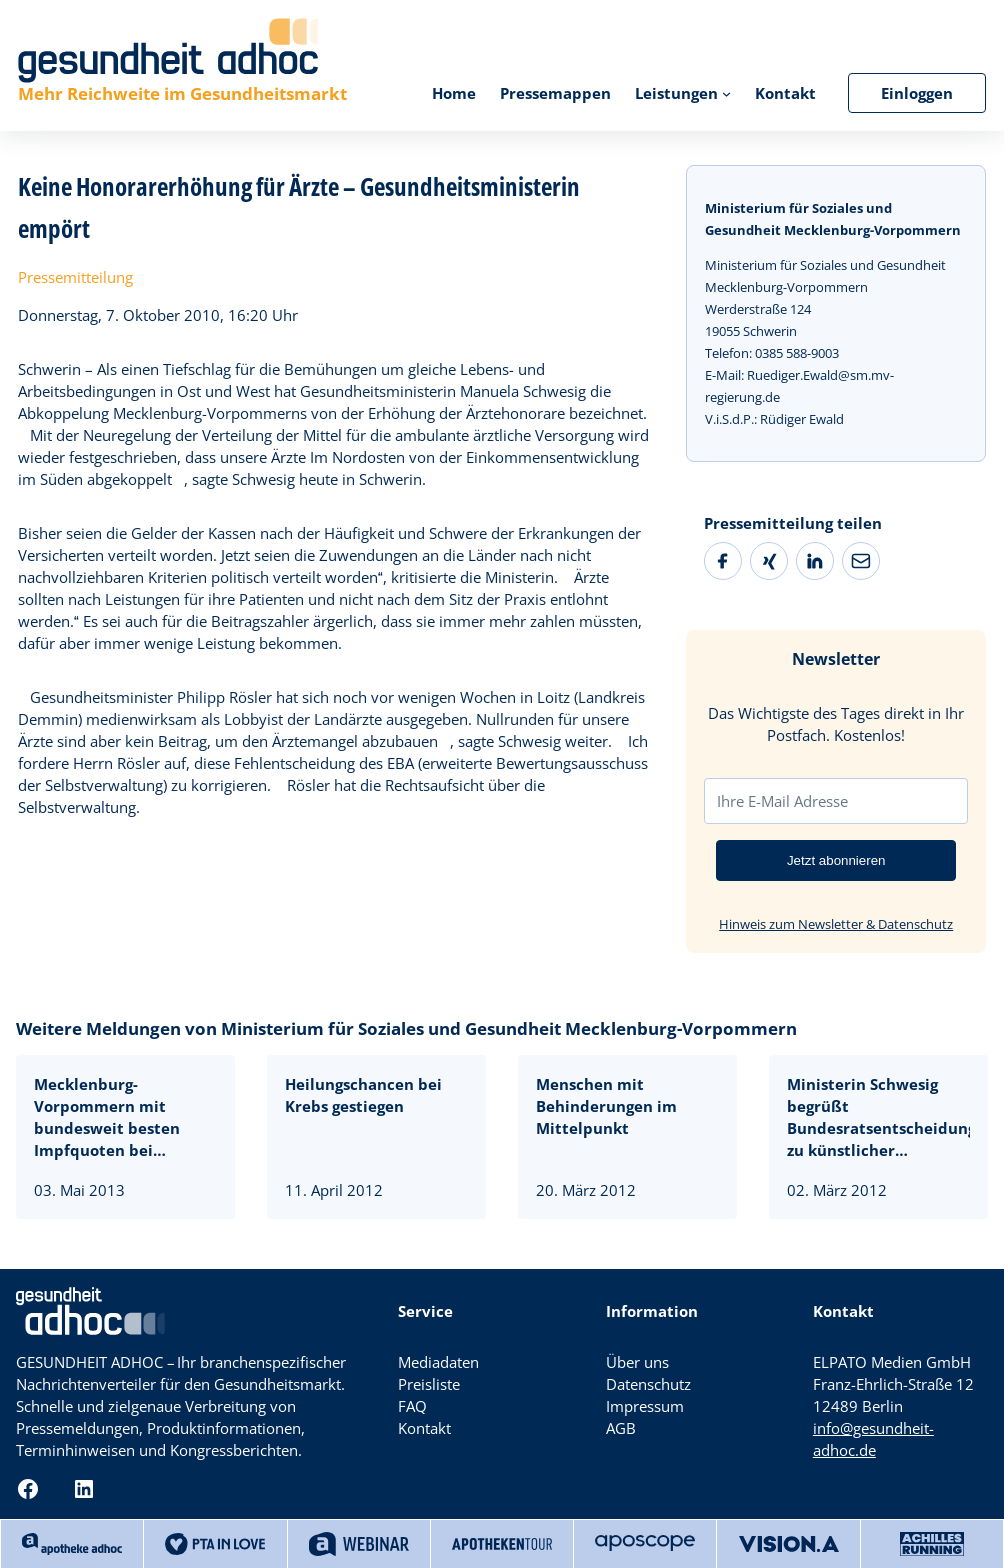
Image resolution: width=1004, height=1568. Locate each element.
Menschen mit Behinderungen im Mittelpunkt (606, 1106)
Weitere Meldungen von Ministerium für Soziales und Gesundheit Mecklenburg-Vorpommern (406, 1028)
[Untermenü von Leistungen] (726, 92)
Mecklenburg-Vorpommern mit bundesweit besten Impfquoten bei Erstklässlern (107, 1117)
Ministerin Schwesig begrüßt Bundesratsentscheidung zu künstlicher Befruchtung (878, 1117)
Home (454, 93)
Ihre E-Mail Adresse (782, 801)
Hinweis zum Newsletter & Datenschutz (836, 924)
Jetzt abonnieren (836, 860)
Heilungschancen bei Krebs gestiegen (363, 1095)
